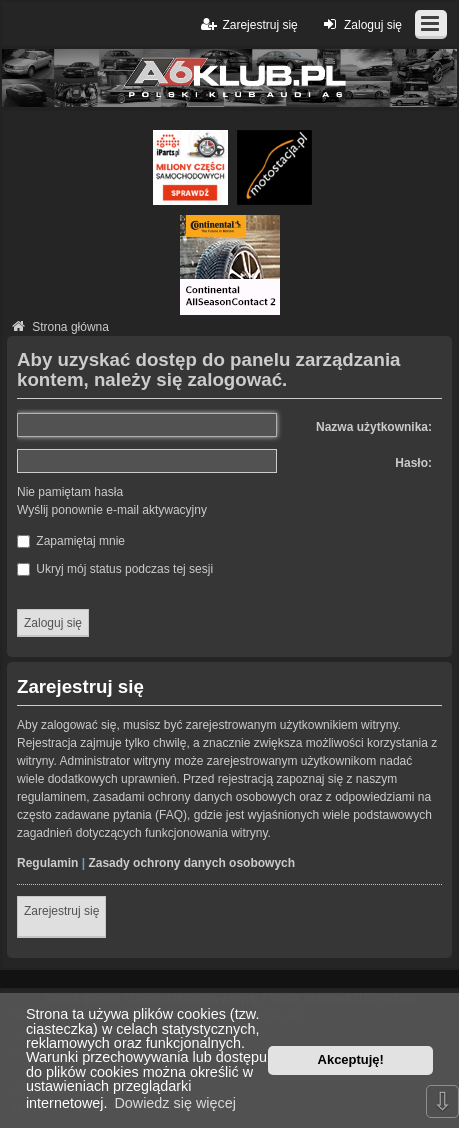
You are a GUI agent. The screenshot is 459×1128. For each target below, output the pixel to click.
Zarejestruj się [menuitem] (247, 24)
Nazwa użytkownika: (374, 427)
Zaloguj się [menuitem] (360, 24)
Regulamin (47, 863)
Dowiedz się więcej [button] (175, 1103)
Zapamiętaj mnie (71, 541)
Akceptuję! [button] (351, 1059)
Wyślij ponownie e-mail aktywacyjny (112, 510)
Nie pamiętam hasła (70, 492)
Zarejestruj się (61, 911)
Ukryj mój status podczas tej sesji (115, 569)
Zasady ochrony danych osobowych (191, 863)
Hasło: (413, 463)
